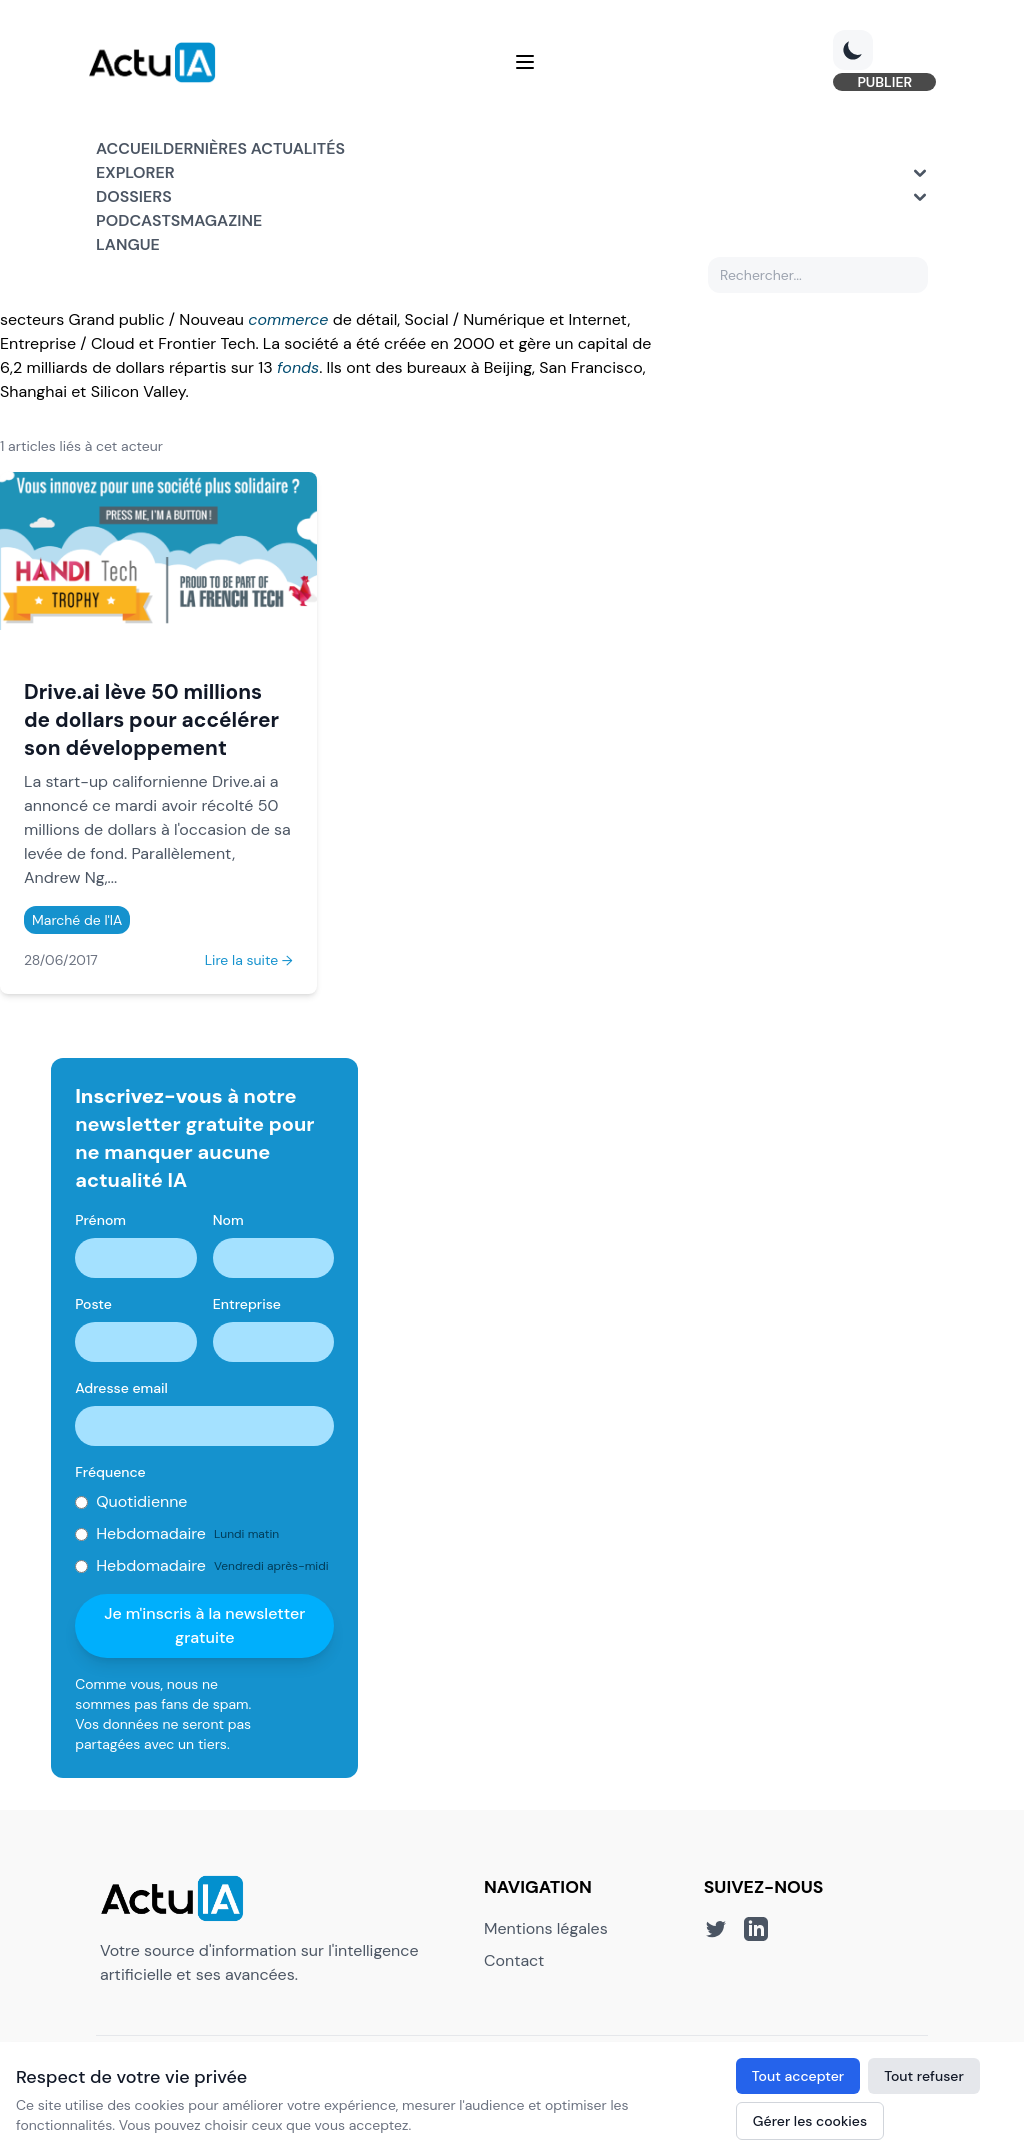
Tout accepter (798, 2076)
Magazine (221, 223)
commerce (288, 319)
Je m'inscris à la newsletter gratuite (204, 1625)
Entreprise (247, 1304)
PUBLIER (876, 84)
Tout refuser (924, 2076)
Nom (228, 1220)
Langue (128, 247)
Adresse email (121, 1388)
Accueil (129, 151)
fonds (298, 367)
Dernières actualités (254, 151)
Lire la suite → (249, 960)
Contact (514, 1960)
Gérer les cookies (810, 2121)
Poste (93, 1304)
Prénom (100, 1220)
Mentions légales (546, 1928)
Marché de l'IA (77, 920)
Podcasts (138, 223)
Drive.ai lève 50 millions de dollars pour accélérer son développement (151, 719)
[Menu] (525, 64)
